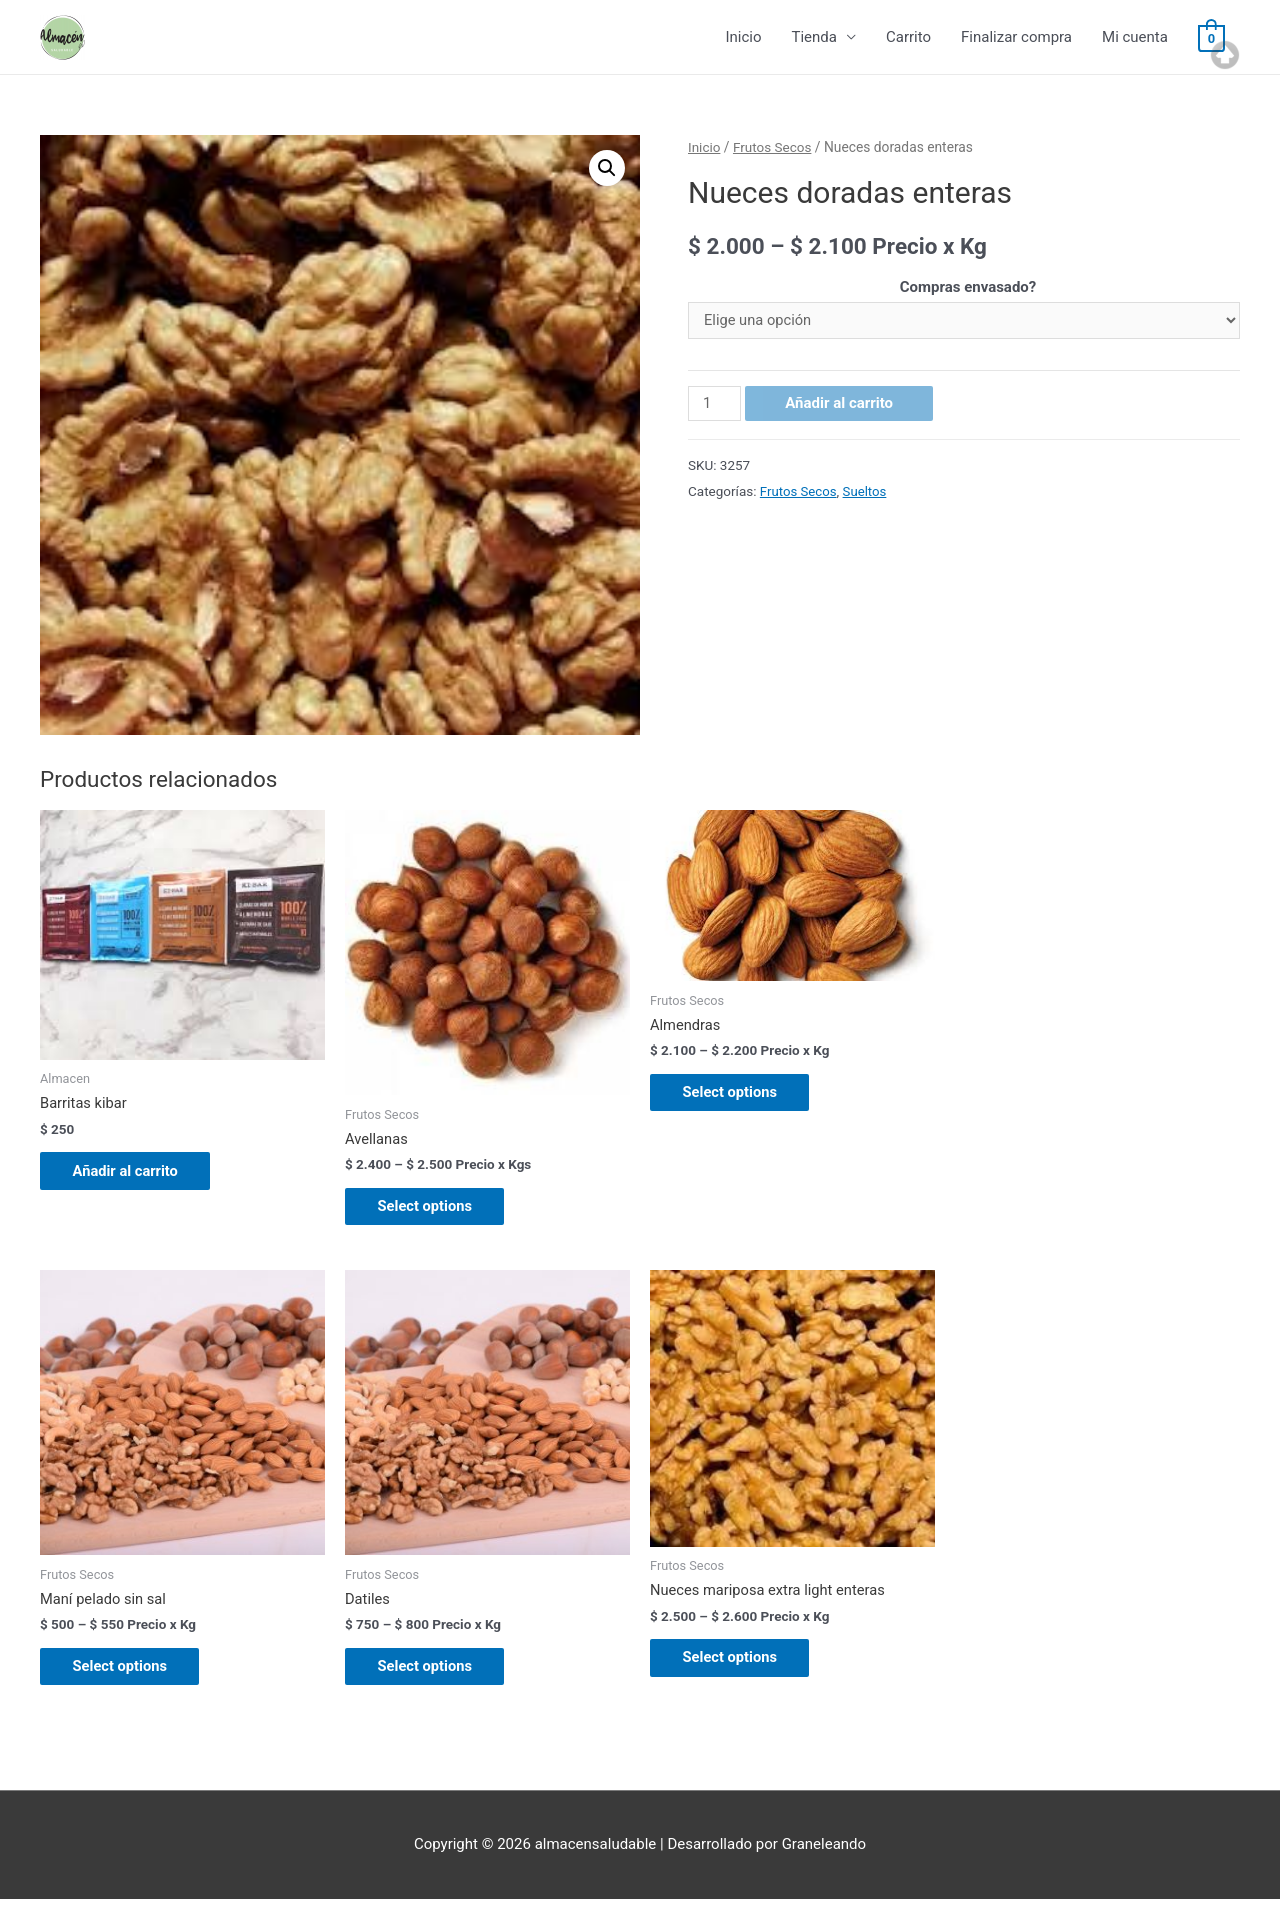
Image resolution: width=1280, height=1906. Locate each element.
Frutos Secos (774, 148)
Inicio (743, 38)
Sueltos (866, 492)
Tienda (813, 38)
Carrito (908, 38)
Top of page (1225, 55)
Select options (433, 1209)
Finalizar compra (1016, 38)
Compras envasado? (968, 288)
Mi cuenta (1135, 38)
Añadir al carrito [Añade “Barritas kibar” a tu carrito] (134, 1173)
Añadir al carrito (840, 405)
